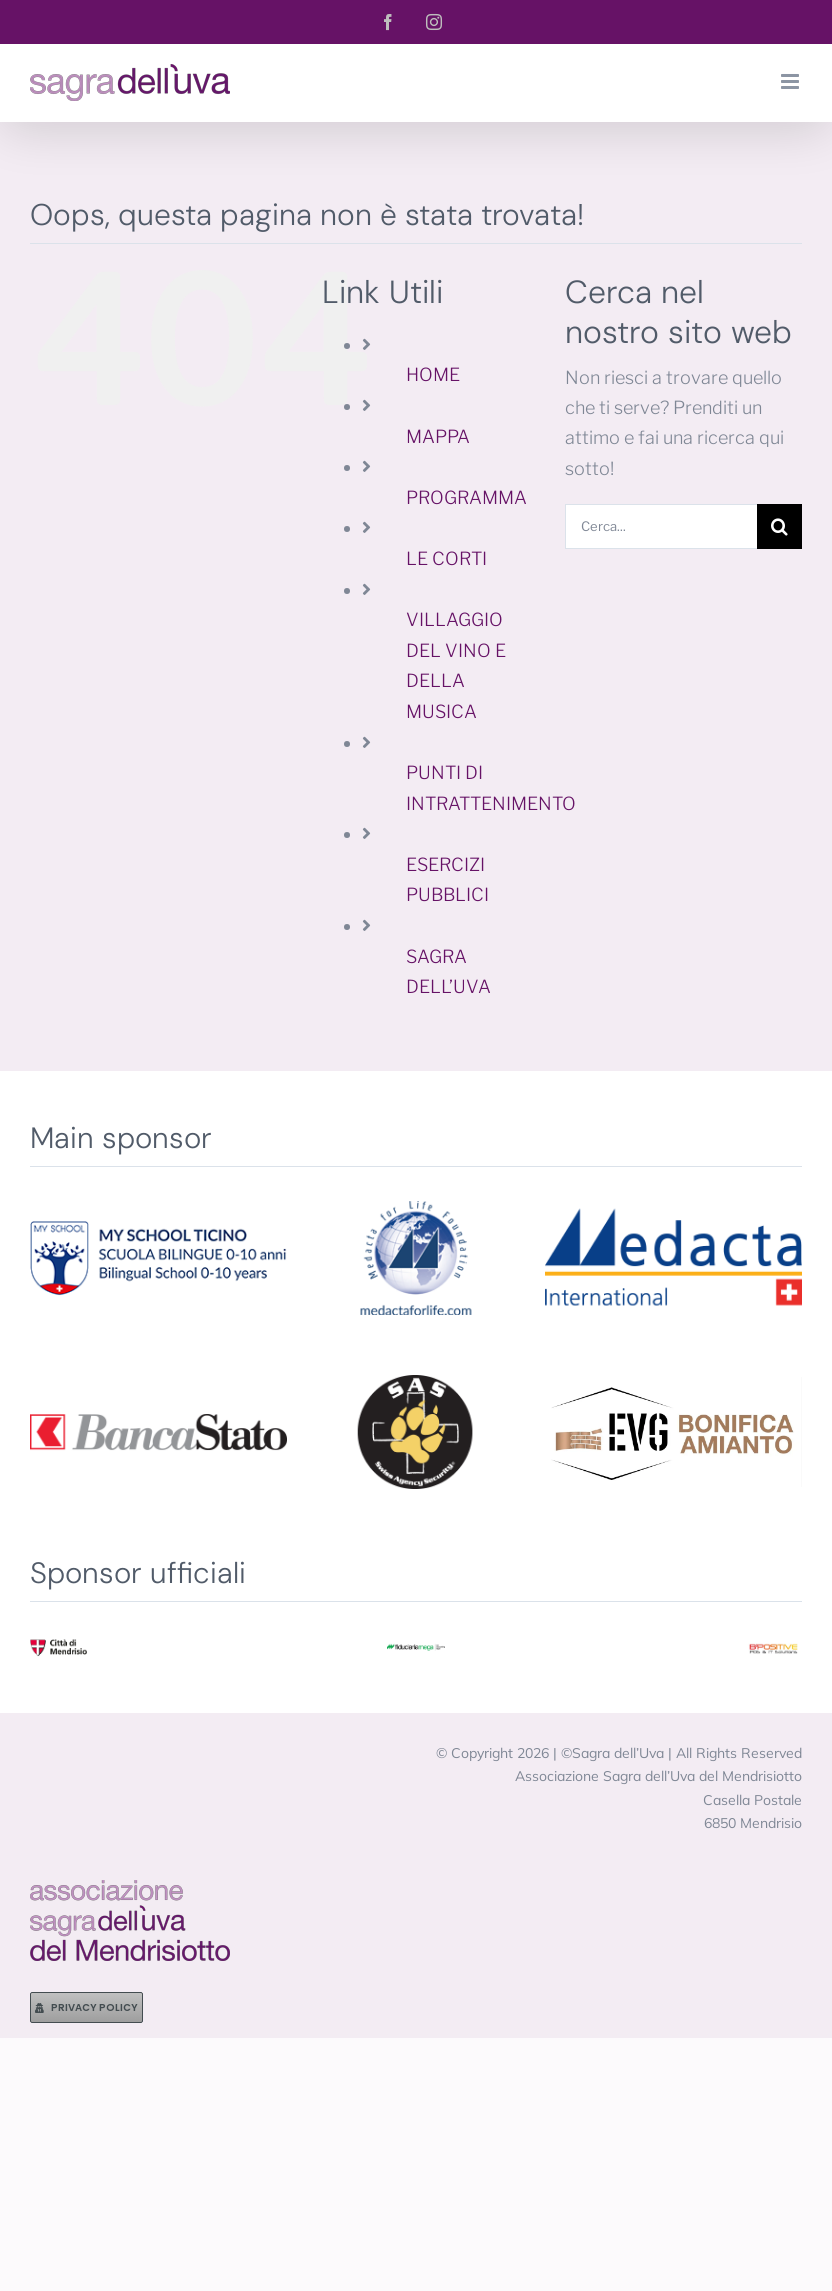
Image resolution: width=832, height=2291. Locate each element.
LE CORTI (446, 558)
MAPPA (438, 436)
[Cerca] (779, 526)
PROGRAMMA (466, 497)
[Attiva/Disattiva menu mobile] (791, 81)
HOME (433, 374)
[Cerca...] (661, 526)
